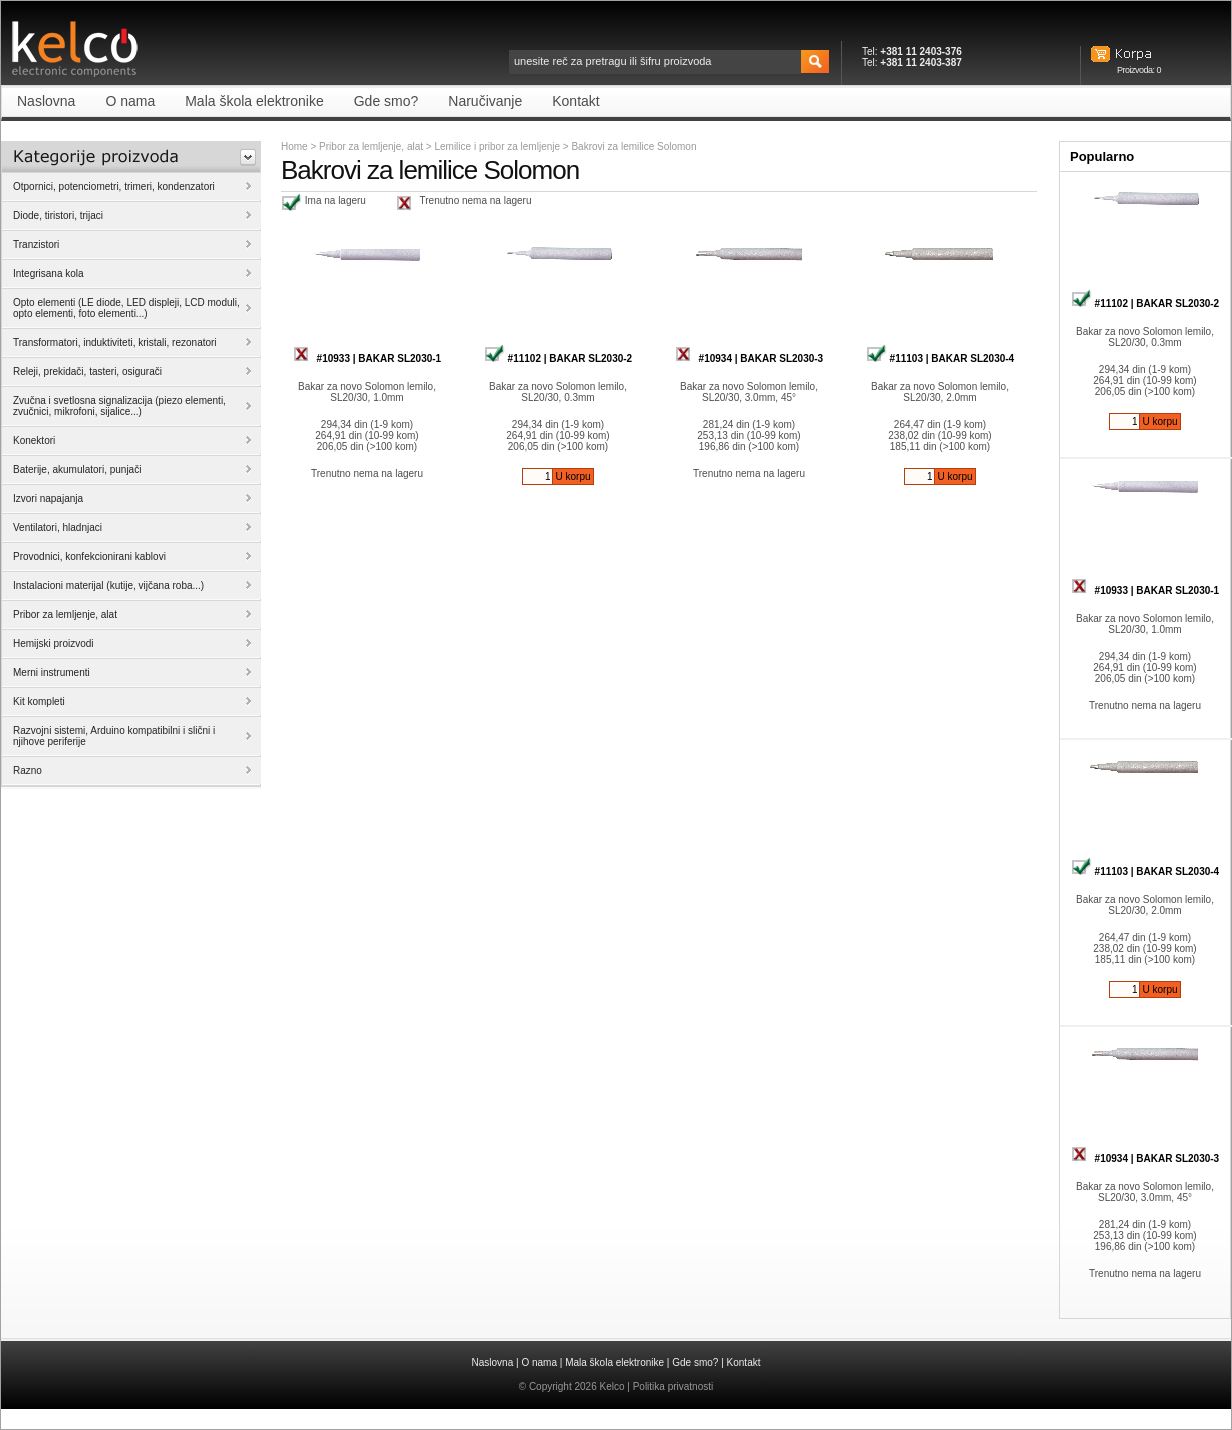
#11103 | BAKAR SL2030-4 (940, 358)
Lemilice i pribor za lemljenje (498, 146)
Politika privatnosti (673, 1386)
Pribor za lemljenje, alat (371, 146)
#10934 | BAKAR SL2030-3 (749, 358)
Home (294, 146)
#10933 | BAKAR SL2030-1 (367, 358)
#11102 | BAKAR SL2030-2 (558, 358)
